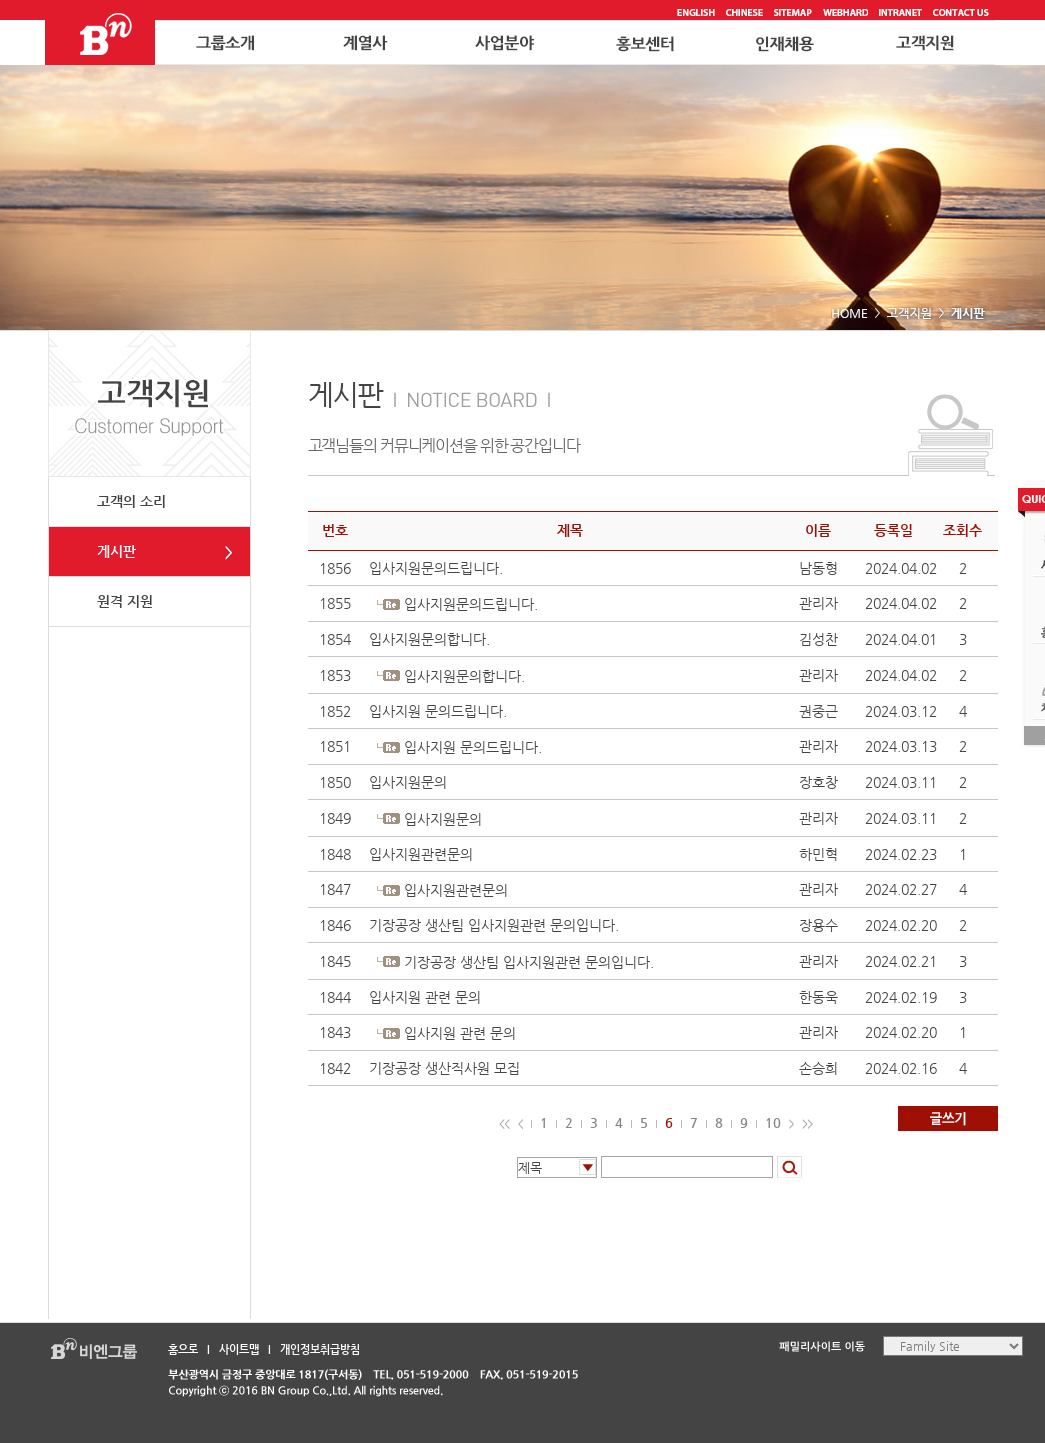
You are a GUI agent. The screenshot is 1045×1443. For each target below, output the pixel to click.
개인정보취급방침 (320, 1349)
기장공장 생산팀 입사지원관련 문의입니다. (494, 925)
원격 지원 (125, 601)
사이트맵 (239, 1349)
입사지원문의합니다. (429, 639)
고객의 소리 (131, 501)
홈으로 (183, 1349)
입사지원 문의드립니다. (438, 711)
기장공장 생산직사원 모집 (444, 1068)
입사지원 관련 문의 (425, 997)
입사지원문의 (408, 782)
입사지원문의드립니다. (436, 568)
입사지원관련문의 (421, 854)
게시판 (116, 551)
